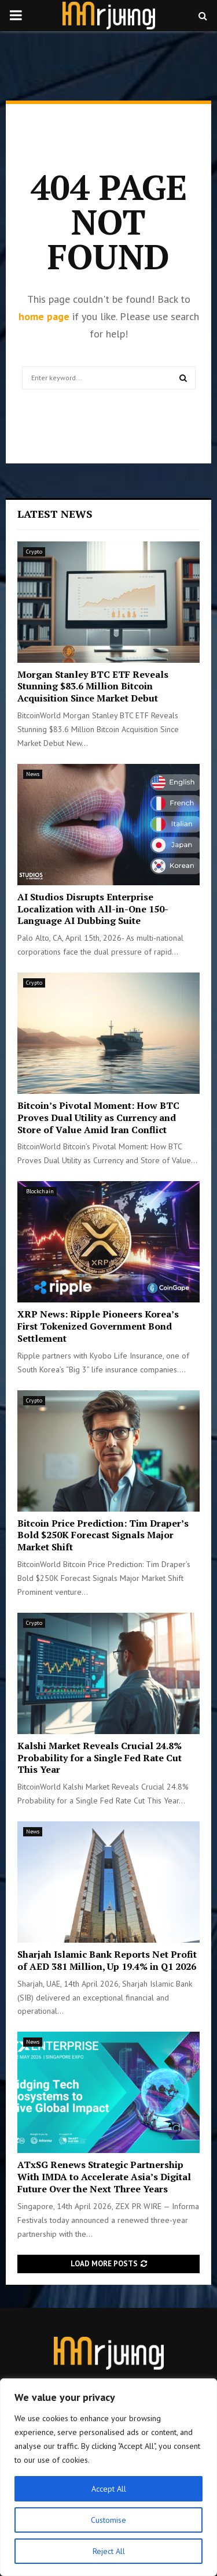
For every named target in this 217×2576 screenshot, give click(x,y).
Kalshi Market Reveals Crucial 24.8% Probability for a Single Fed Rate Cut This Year (99, 1757)
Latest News (55, 514)
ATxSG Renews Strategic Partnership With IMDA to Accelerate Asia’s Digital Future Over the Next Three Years (104, 2176)
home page (44, 316)
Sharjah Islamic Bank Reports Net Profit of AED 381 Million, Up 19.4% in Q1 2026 (107, 1960)
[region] (108, 2477)
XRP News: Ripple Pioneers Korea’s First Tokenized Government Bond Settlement (98, 1326)
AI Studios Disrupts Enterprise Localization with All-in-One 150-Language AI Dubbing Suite (92, 908)
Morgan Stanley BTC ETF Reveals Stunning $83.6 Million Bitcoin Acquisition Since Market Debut (92, 686)
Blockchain (40, 1191)
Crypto (34, 551)
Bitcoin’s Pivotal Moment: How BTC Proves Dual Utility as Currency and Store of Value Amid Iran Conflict (98, 1117)
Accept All (108, 2489)
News (32, 774)
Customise (108, 2520)
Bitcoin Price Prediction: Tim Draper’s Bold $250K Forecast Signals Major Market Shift (103, 1535)
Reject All (109, 2551)
